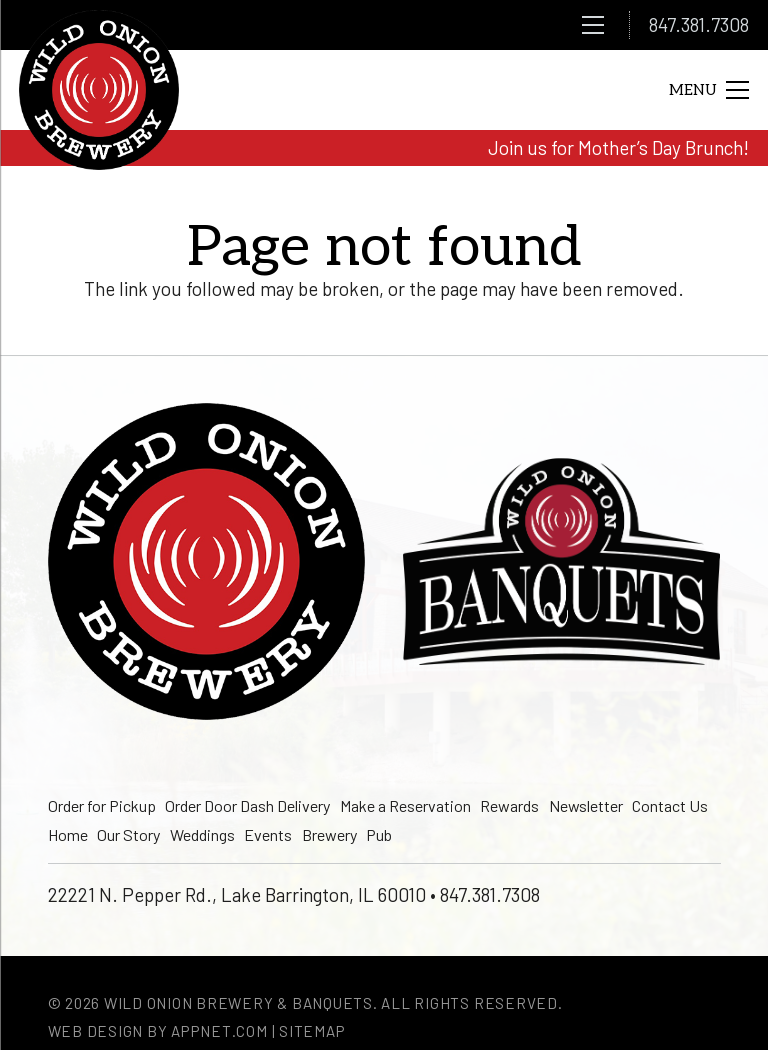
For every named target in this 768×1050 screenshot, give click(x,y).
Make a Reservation (405, 805)
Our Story (128, 834)
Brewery (329, 834)
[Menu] (592, 25)
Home (68, 834)
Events (268, 834)
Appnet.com (219, 1031)
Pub (379, 834)
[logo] (99, 90)
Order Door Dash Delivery (247, 805)
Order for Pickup (102, 805)
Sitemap (312, 1031)
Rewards (509, 805)
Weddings (202, 834)
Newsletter (586, 805)
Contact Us (670, 805)
